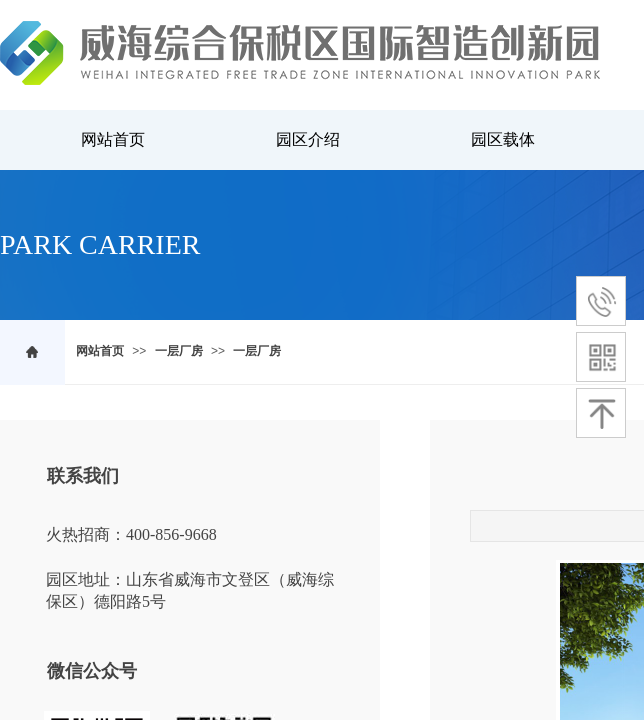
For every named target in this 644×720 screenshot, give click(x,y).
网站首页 (100, 351)
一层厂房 (179, 351)
